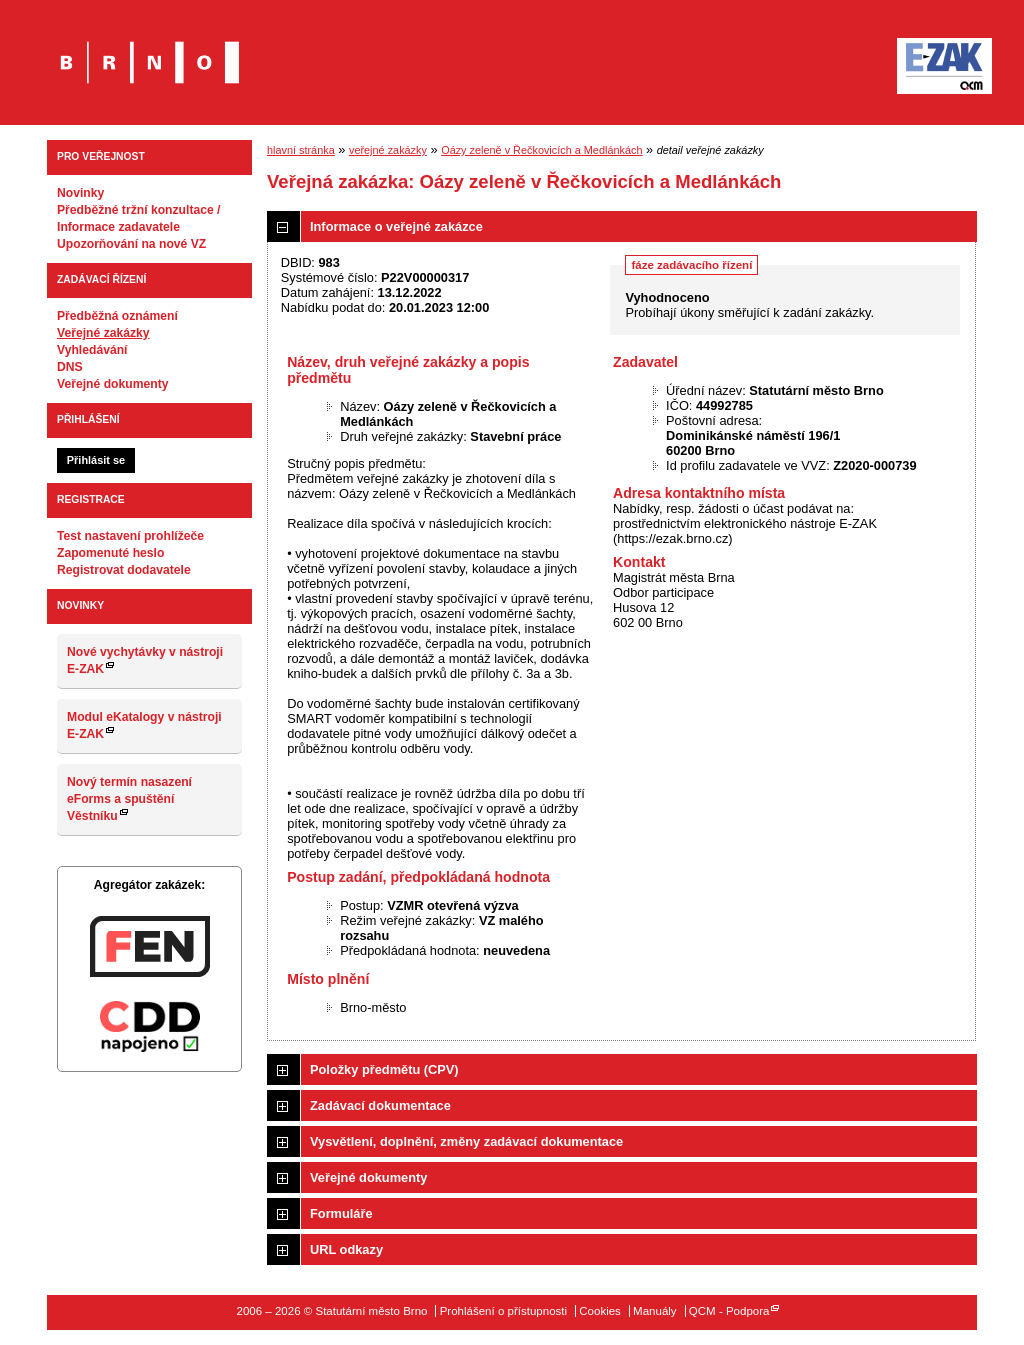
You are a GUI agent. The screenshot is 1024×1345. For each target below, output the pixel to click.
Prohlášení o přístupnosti (503, 1311)
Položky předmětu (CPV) (384, 1069)
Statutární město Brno (149, 48)
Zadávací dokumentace (380, 1105)
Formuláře (341, 1213)
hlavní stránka (301, 150)
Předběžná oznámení (117, 316)
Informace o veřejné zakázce (396, 226)
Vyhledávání (92, 350)
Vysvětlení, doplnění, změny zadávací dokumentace (466, 1141)
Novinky (80, 193)
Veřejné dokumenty (112, 384)
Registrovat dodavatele (124, 570)
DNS (70, 367)
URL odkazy (346, 1249)
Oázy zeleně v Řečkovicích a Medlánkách (541, 150)
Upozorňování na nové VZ (131, 244)
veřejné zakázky (388, 150)
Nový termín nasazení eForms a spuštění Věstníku (129, 799)
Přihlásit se (96, 460)
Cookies (600, 1311)
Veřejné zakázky (103, 333)
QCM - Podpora (729, 1311)
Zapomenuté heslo (110, 553)
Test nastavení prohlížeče (130, 536)
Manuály (655, 1311)
